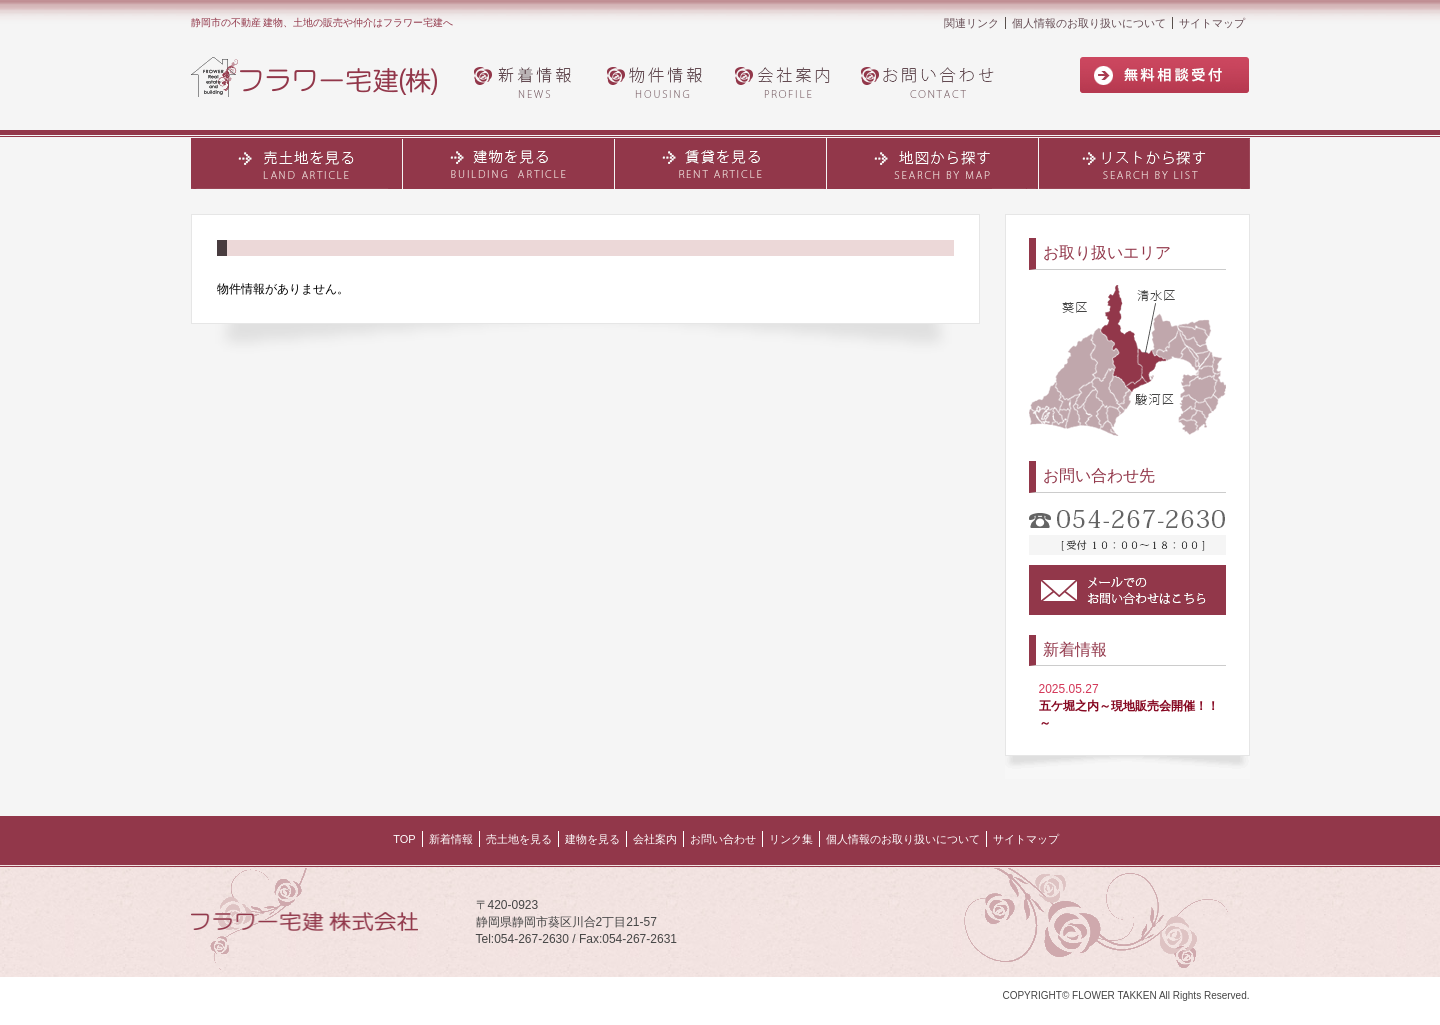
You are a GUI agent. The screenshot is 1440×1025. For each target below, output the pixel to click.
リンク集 (791, 839)
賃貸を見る (721, 163)
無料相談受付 (1165, 75)
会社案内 (786, 80)
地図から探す (933, 163)
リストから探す (1144, 163)
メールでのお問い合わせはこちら (1127, 590)
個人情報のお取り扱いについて (1089, 23)
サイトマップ (1212, 23)
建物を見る (592, 839)
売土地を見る (297, 163)
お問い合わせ (933, 80)
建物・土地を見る (509, 163)
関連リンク (971, 23)
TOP (404, 839)
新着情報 (526, 80)
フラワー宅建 (326, 78)
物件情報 (656, 80)
